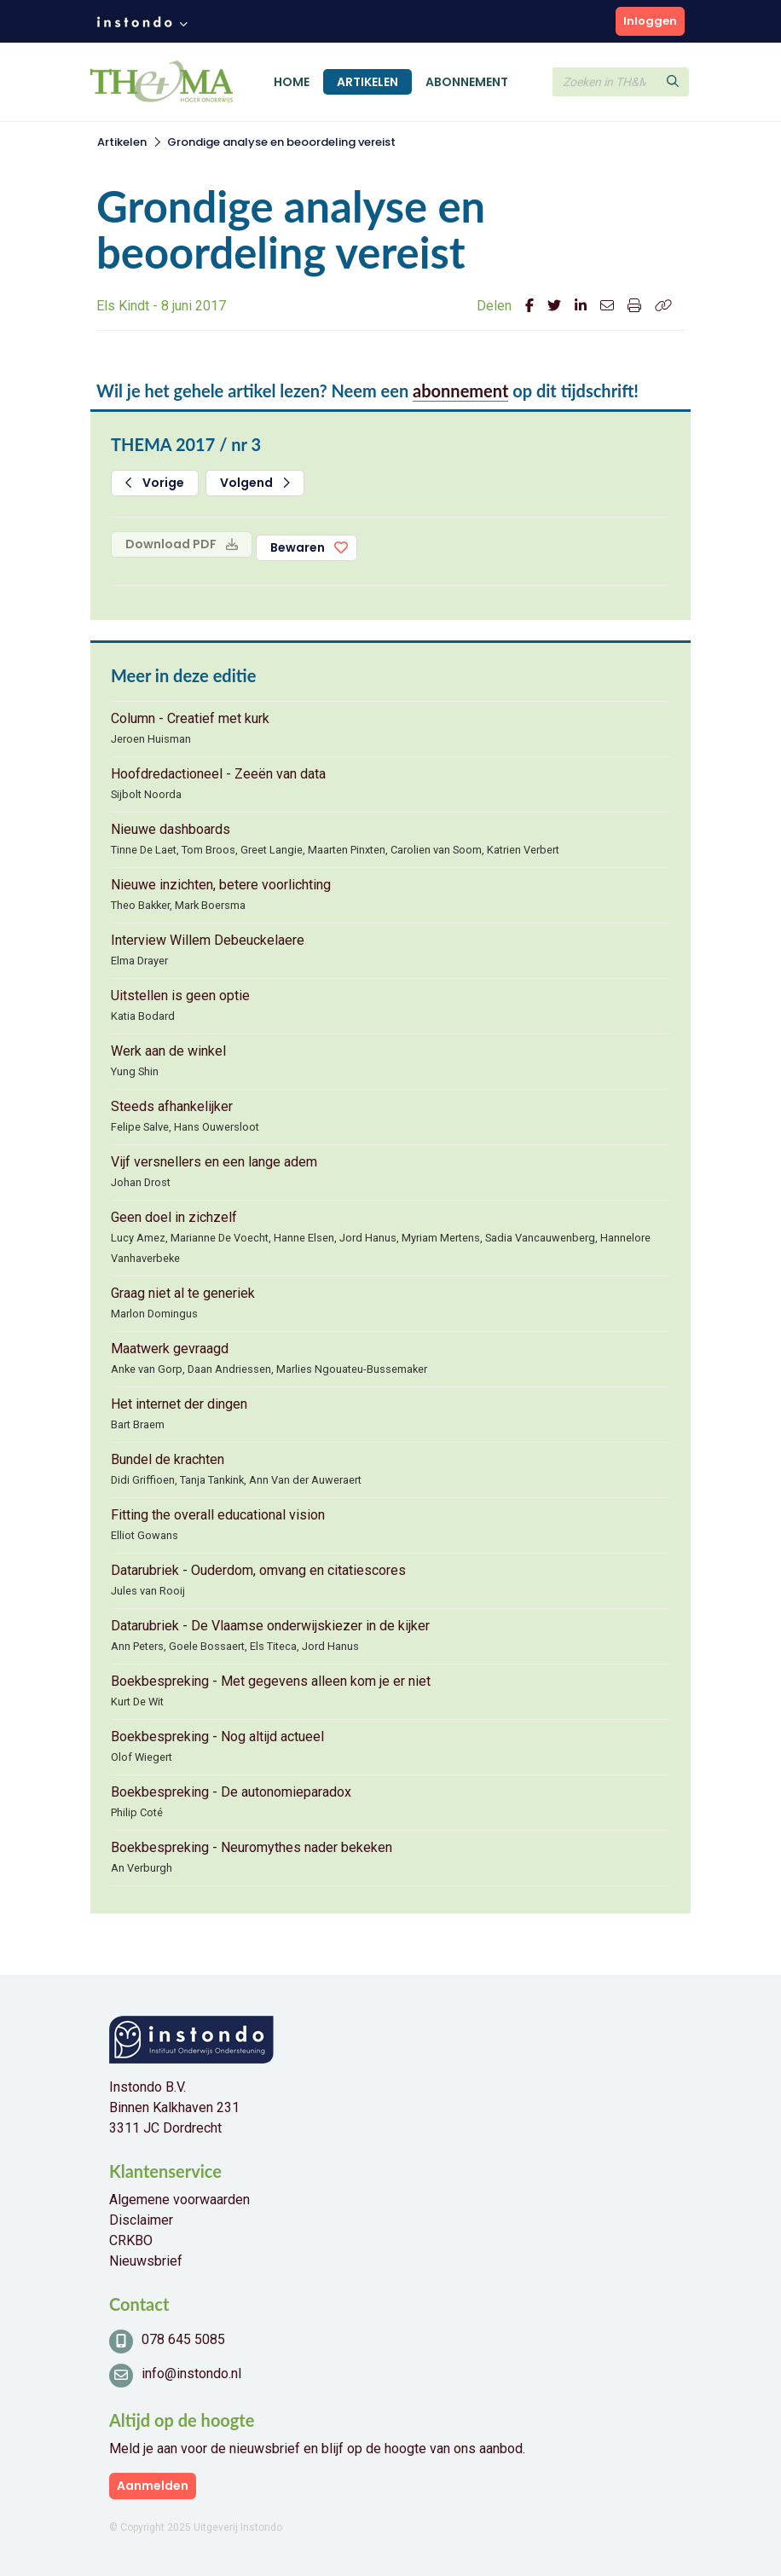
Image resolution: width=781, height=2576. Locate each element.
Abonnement (466, 81)
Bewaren (297, 547)
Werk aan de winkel (168, 1051)
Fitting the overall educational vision (218, 1515)
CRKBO (131, 2240)
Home (292, 81)
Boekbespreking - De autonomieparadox (231, 1792)
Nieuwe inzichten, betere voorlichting (221, 885)
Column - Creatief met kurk (190, 718)
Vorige (154, 482)
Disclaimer (141, 2220)
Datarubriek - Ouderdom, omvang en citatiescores (258, 1570)
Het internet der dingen (179, 1404)
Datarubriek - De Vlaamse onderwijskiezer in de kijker (270, 1626)
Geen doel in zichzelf (174, 1217)
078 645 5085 (183, 2339)
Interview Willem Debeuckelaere (207, 940)
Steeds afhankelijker (172, 1106)
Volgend (255, 482)
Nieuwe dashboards (170, 829)
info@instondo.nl (191, 2373)
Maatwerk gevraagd (170, 1348)
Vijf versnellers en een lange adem (214, 1162)
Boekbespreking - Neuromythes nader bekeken (251, 1847)
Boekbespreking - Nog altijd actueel (217, 1736)
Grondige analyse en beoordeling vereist (281, 142)
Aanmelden (152, 2485)
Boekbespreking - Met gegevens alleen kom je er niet (271, 1681)
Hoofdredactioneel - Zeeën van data (218, 774)
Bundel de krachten (167, 1459)
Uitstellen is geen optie (180, 995)
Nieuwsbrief (145, 2261)
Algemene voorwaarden (179, 2199)
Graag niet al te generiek (183, 1293)
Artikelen (367, 81)
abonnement (460, 390)
